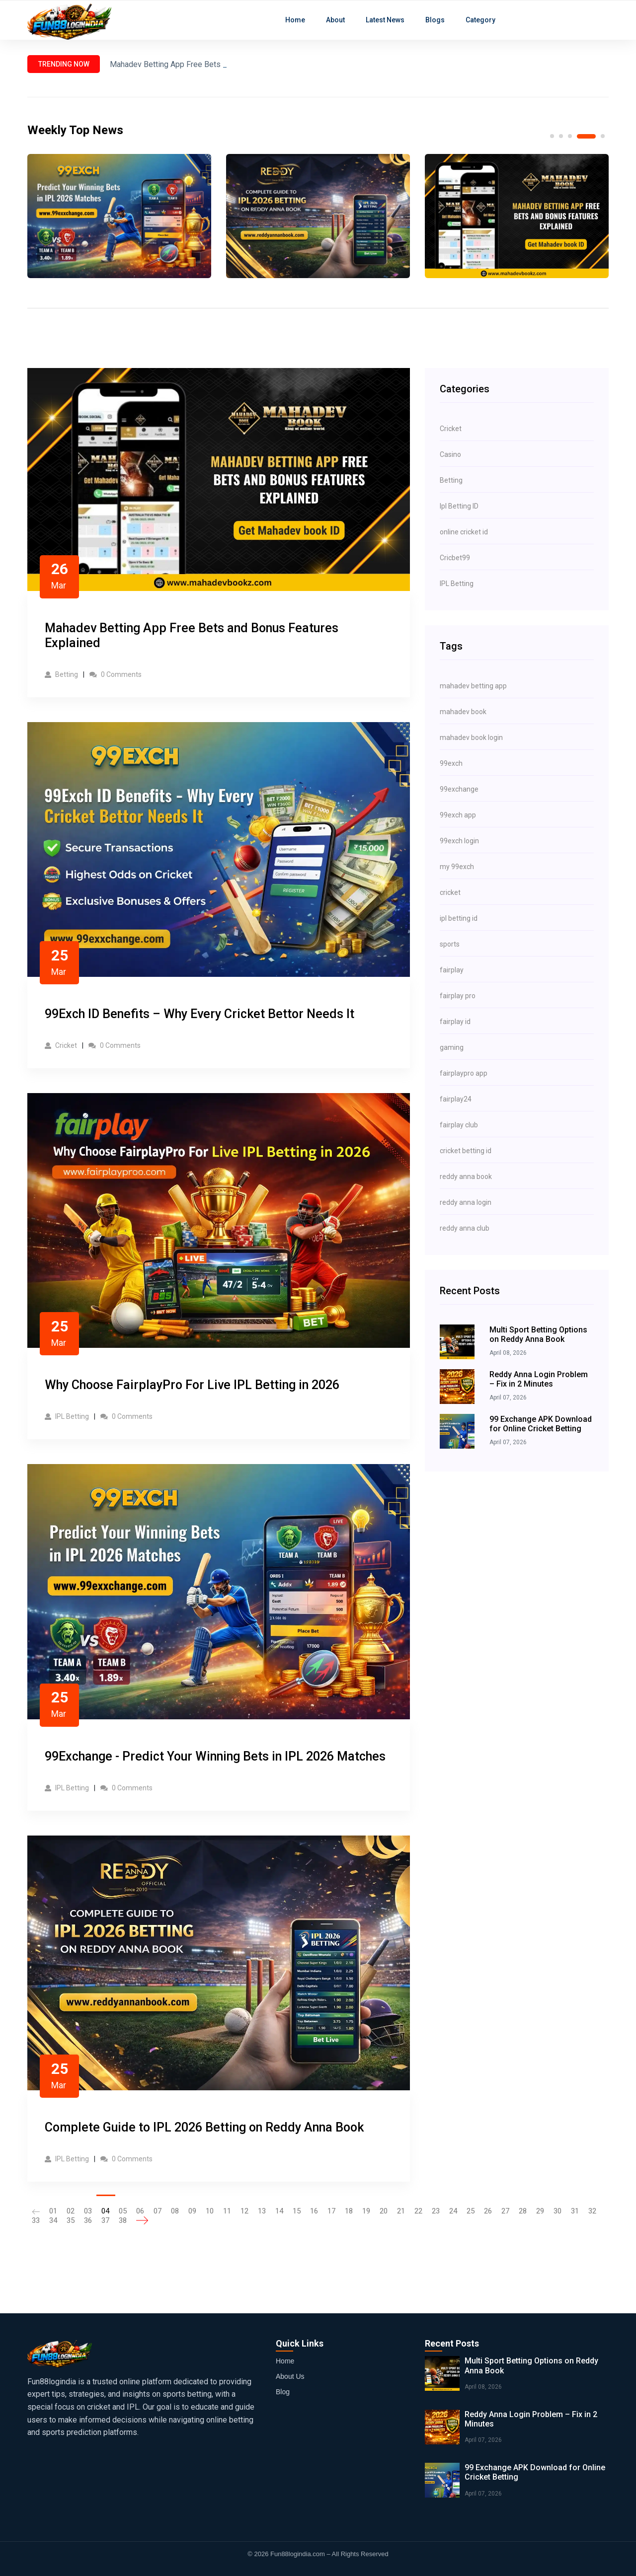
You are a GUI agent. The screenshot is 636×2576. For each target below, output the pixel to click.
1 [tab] (552, 136)
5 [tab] (603, 136)
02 (71, 2211)
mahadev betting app (473, 686)
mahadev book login (471, 737)
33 (36, 2220)
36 (88, 2220)
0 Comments (115, 674)
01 (53, 2211)
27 (505, 2211)
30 (557, 2211)
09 (192, 2211)
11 (227, 2211)
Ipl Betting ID (459, 506)
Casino (450, 454)
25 (471, 2211)
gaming (452, 1047)
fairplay (452, 970)
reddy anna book (466, 1176)
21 (401, 2211)
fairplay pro (458, 996)
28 (523, 2211)
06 (140, 2211)
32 (592, 2211)
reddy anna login (465, 1202)
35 (71, 2220)
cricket (450, 892)
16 (314, 2211)
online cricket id (464, 532)
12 (244, 2211)
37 (105, 2220)
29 (540, 2211)
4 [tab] (586, 136)
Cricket (61, 1045)
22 (418, 2211)
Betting (61, 674)
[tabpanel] (119, 216)
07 (157, 2211)
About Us (290, 2376)
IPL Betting (67, 1416)
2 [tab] (561, 136)
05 (123, 2211)
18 (349, 2211)
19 (366, 2211)
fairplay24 (456, 1099)
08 (175, 2211)
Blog (283, 2392)
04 (105, 2211)
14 (279, 2211)
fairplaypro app (463, 1073)
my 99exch (457, 867)
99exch (451, 763)
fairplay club (459, 1125)
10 (210, 2211)
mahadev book (463, 712)
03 (88, 2211)
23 (436, 2211)
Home (285, 2361)
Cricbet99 (455, 558)
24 (453, 2211)
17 (331, 2211)
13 (262, 2211)
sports (450, 944)
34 (53, 2220)
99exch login (459, 841)
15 (297, 2211)
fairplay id (455, 1022)
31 (575, 2211)
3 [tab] (570, 136)
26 (488, 2211)
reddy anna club (464, 1228)
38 (123, 2220)
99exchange (459, 789)
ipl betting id (458, 918)
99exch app (458, 815)
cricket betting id (465, 1151)
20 (384, 2211)
